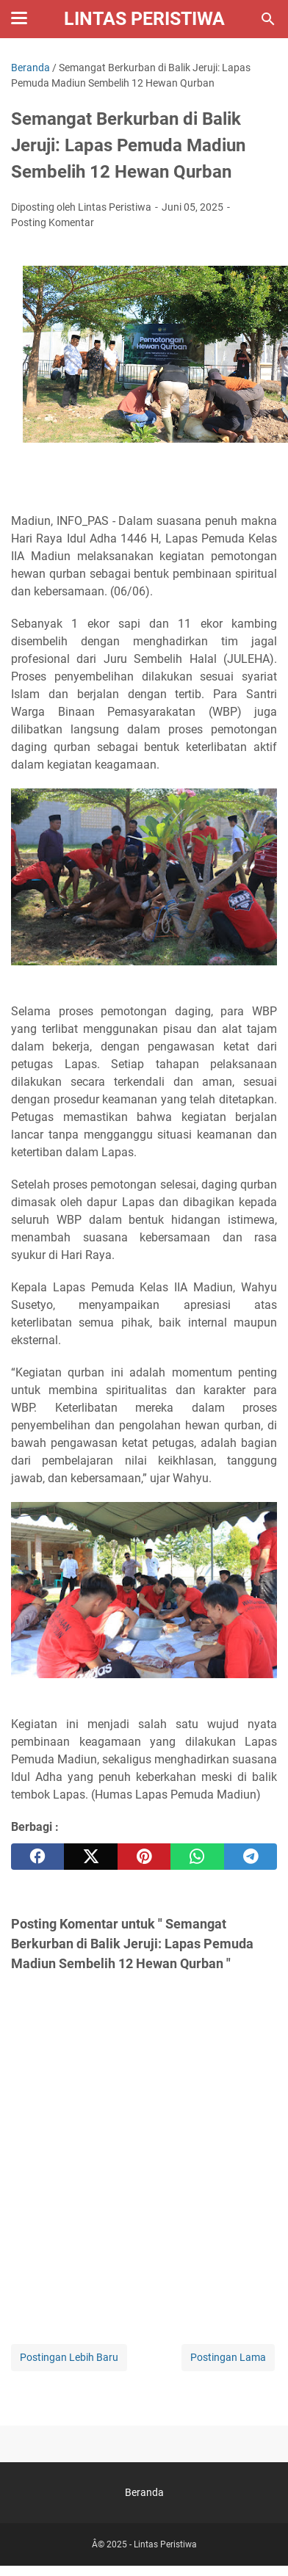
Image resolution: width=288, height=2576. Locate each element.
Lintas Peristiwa (144, 18)
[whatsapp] (196, 1856)
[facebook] (37, 1856)
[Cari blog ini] (268, 19)
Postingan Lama (228, 2357)
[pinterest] (144, 1856)
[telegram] (250, 1856)
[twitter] (90, 1856)
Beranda (144, 2492)
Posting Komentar (52, 222)
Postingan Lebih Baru (69, 2357)
